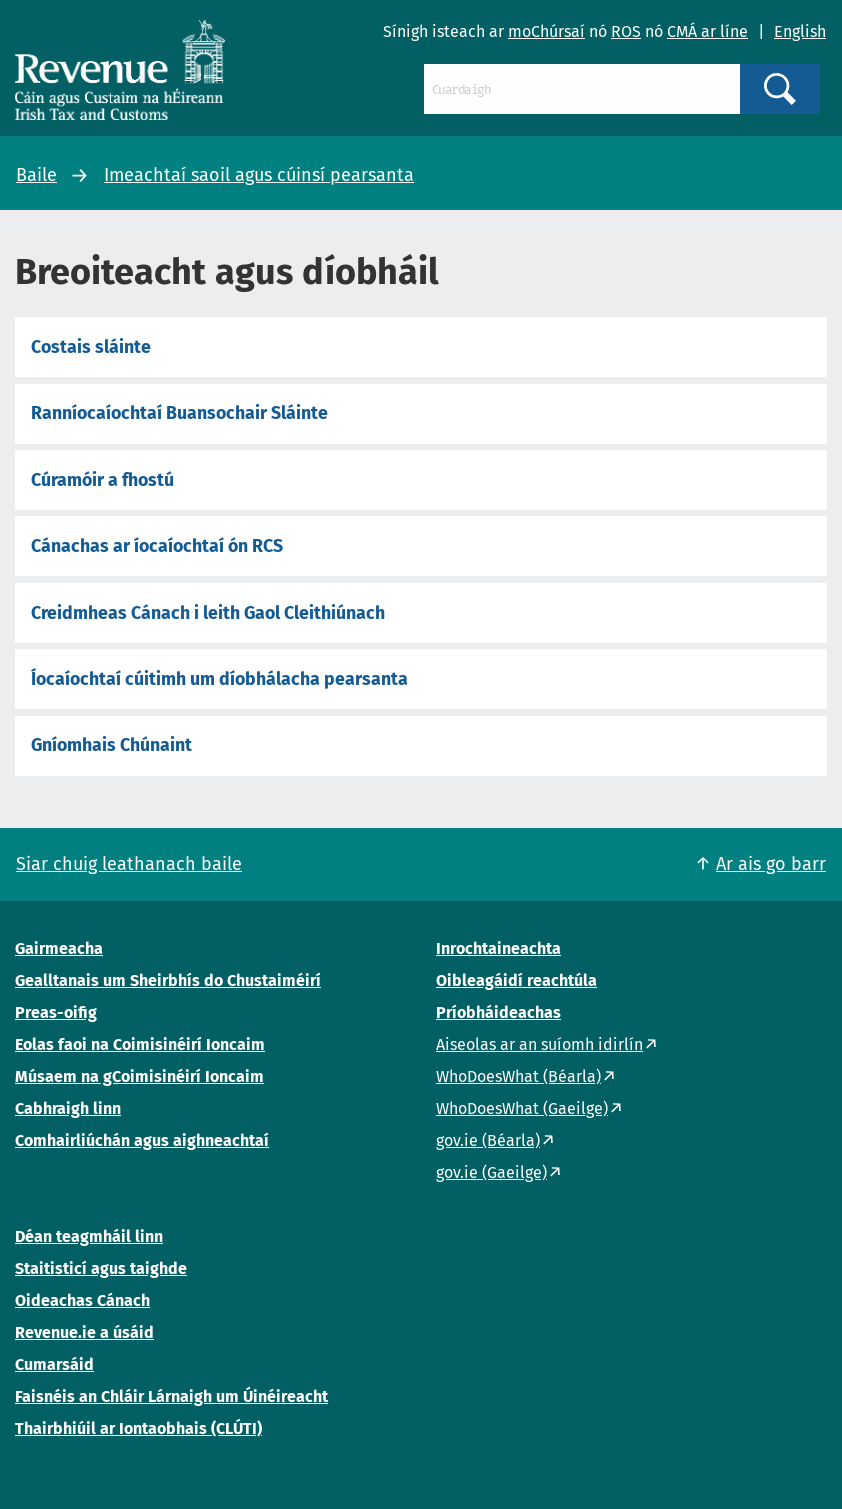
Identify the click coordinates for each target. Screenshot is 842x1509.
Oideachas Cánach (82, 1300)
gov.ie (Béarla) (488, 1140)
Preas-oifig (56, 1012)
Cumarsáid (54, 1364)
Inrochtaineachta (498, 948)
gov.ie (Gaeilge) (491, 1172)
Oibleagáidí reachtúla (516, 980)
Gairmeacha (59, 948)
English (800, 31)
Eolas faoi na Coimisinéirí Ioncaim (140, 1044)
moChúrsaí (546, 31)
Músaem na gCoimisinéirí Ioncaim (139, 1076)
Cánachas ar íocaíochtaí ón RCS (157, 546)
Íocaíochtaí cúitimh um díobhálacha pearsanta (219, 679)
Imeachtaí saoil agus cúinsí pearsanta (259, 175)
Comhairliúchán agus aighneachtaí (142, 1140)
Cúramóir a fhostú (102, 480)
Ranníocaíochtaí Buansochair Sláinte (179, 413)
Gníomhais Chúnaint (111, 745)
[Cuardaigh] (582, 89)
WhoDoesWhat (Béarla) (518, 1076)
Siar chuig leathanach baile (129, 864)
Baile (36, 175)
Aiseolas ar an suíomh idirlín (539, 1044)
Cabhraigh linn (68, 1108)
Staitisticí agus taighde (101, 1268)
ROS (626, 31)
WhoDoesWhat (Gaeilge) (522, 1108)
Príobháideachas (498, 1012)
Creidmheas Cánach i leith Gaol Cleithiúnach (208, 613)
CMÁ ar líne (707, 31)
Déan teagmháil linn (89, 1236)
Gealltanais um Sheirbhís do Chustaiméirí (168, 980)
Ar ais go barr (771, 864)
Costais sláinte (91, 347)
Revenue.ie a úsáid (84, 1332)
